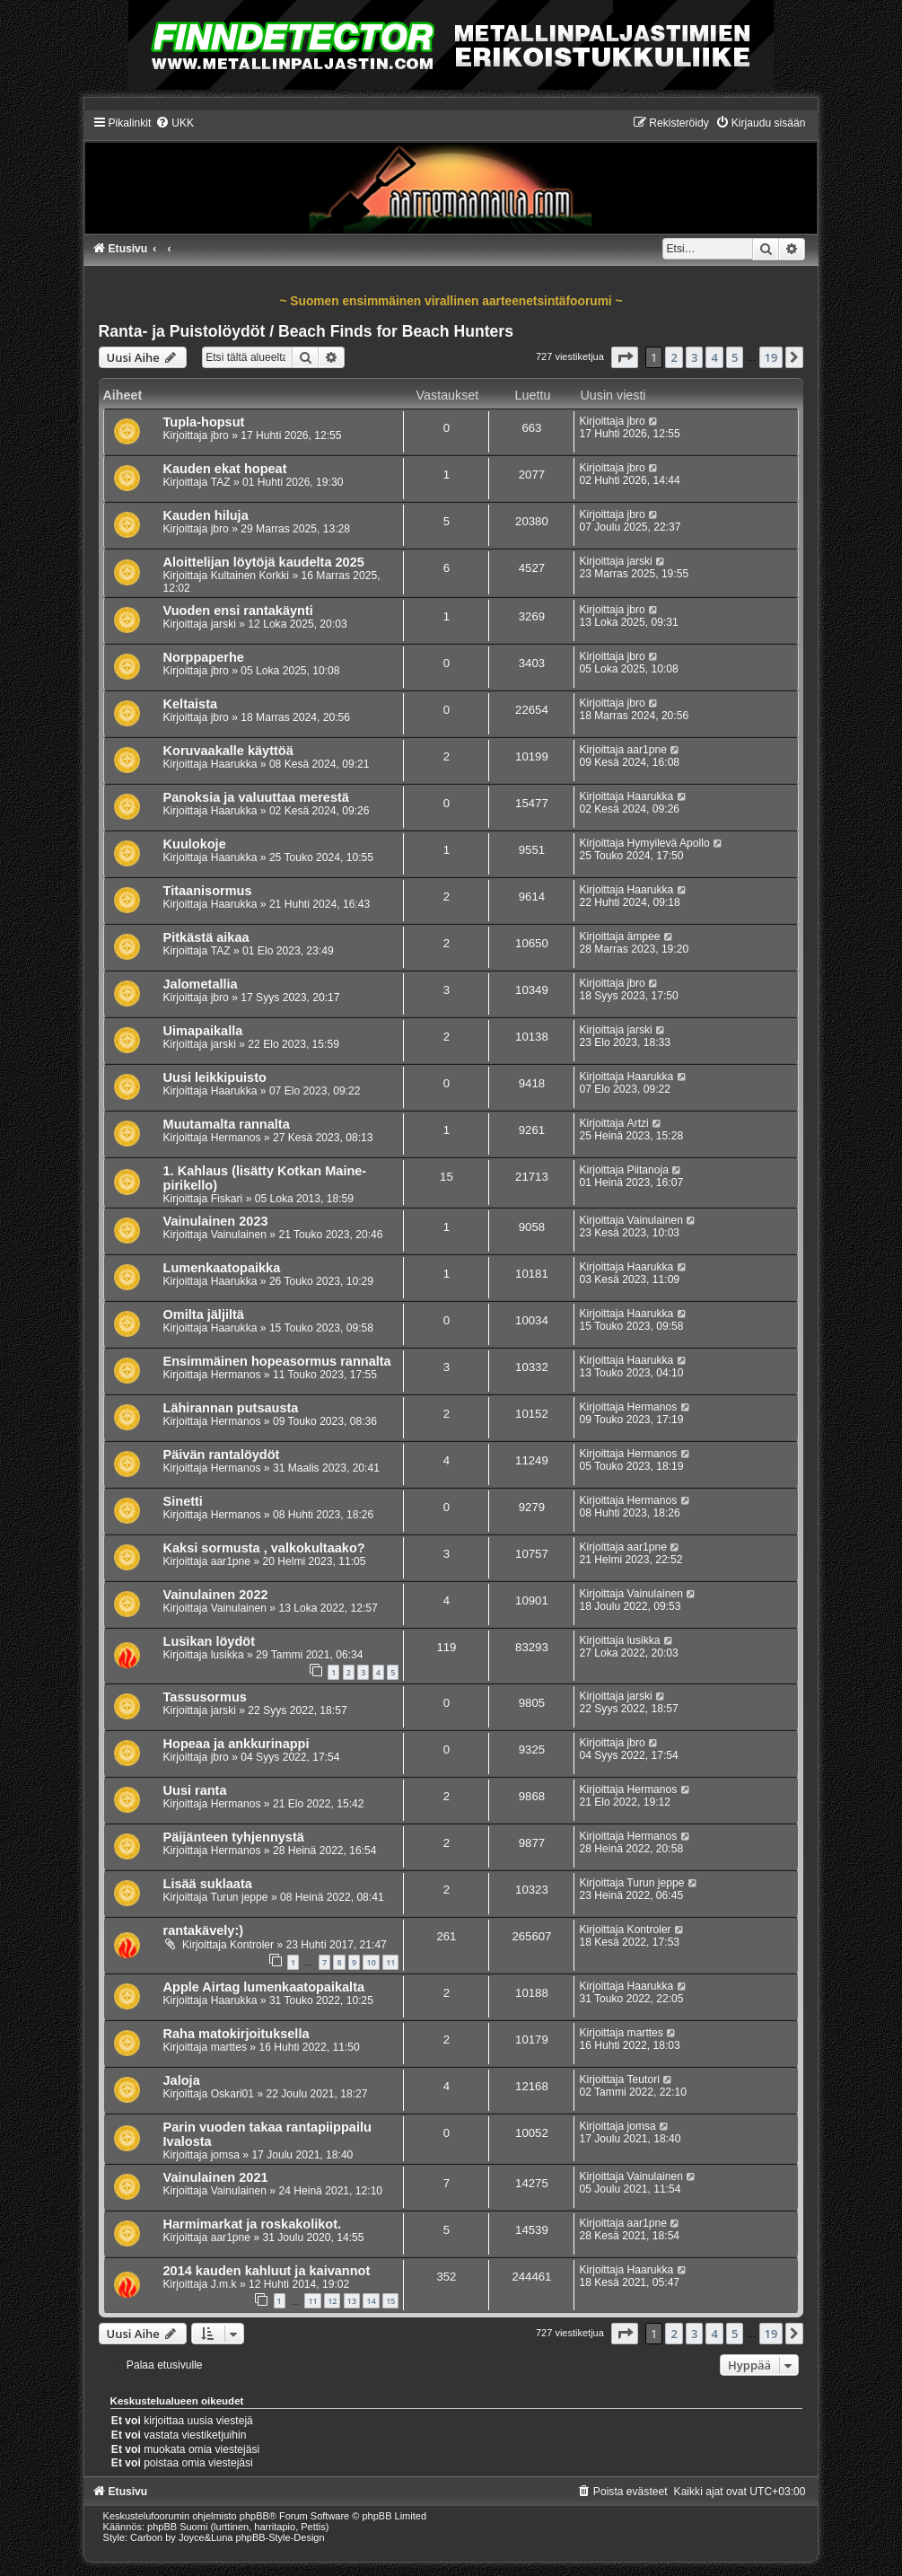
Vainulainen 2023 (215, 1221)
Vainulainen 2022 (215, 1594)
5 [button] (734, 357)
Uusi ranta (195, 1790)
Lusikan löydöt (209, 1641)
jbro (220, 435)
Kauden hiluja (206, 515)
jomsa (225, 2155)
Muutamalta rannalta (226, 1124)
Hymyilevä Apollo (668, 843)
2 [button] (673, 357)
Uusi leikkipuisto (215, 1077)
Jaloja (181, 2080)
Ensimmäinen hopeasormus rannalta (277, 1361)
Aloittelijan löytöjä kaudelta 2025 (263, 562)
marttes (229, 2047)
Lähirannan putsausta (231, 1408)
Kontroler (252, 1945)
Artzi (638, 1123)
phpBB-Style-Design (280, 2537)
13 (351, 2301)
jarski (639, 561)
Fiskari (227, 1198)
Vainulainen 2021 (215, 2177)
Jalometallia (200, 984)
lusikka (227, 1654)
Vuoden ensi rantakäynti (238, 610)
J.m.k (224, 2284)
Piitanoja (648, 1170)
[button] (624, 357)
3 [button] (694, 357)
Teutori (643, 2079)
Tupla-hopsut (204, 422)
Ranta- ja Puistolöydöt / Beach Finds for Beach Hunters (306, 331)
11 (390, 1962)
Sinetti (183, 1501)
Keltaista (190, 704)
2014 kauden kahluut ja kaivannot (267, 2271)
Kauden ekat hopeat (225, 469)
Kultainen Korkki (250, 575)
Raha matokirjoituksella (236, 2034)
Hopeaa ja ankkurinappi (236, 1743)
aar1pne (647, 749)
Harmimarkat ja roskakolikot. (252, 2224)
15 (390, 2301)
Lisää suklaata (207, 1884)
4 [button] (714, 357)
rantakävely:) (203, 1930)
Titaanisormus (207, 891)
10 (370, 1962)
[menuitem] (174, 123)
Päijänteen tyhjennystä (233, 1837)
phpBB (254, 2515)
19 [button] (771, 357)
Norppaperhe (203, 657)
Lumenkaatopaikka (222, 1268)
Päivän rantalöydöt (221, 1454)
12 (332, 2301)
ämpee (644, 936)
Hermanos (236, 1137)
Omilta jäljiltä (203, 1314)
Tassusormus (205, 1697)
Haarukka (234, 764)
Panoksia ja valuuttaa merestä (256, 797)
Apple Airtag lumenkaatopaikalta (264, 1987)
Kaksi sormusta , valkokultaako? (264, 1548)
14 (370, 2301)
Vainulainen (239, 1234)
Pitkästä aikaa (206, 937)
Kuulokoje (194, 844)
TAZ (221, 482)
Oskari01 (232, 2094)
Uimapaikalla (203, 1031)
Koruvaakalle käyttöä (228, 750)
